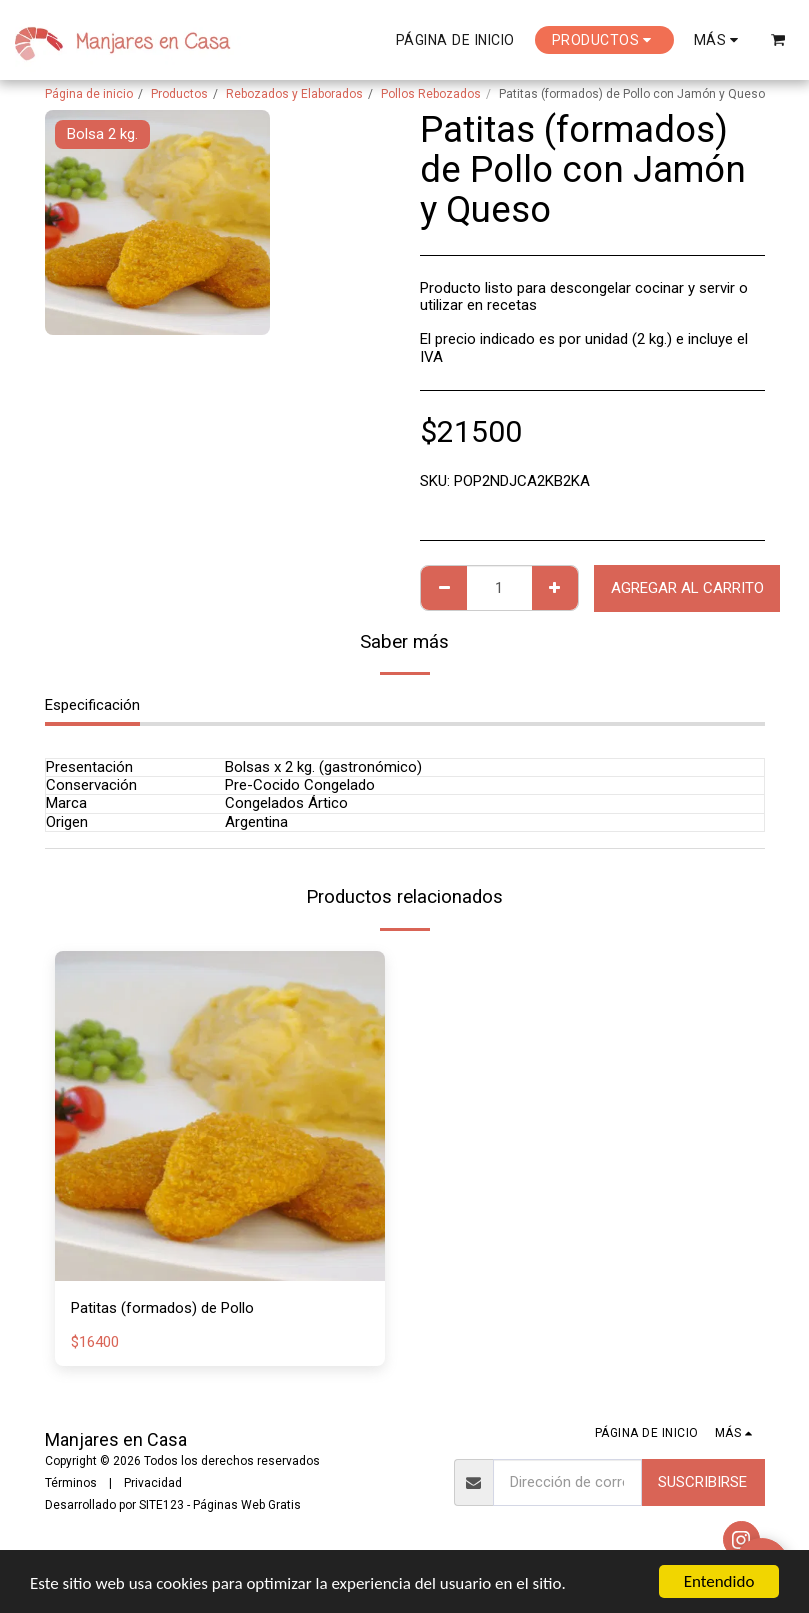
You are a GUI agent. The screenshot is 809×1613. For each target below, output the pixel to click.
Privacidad (153, 1483)
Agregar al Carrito (687, 588)
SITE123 (161, 1505)
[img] (220, 1116)
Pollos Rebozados (431, 94)
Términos (71, 1483)
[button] (778, 39)
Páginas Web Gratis (247, 1505)
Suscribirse (702, 1482)
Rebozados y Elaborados (294, 94)
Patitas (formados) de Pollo (162, 1308)
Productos (179, 94)
